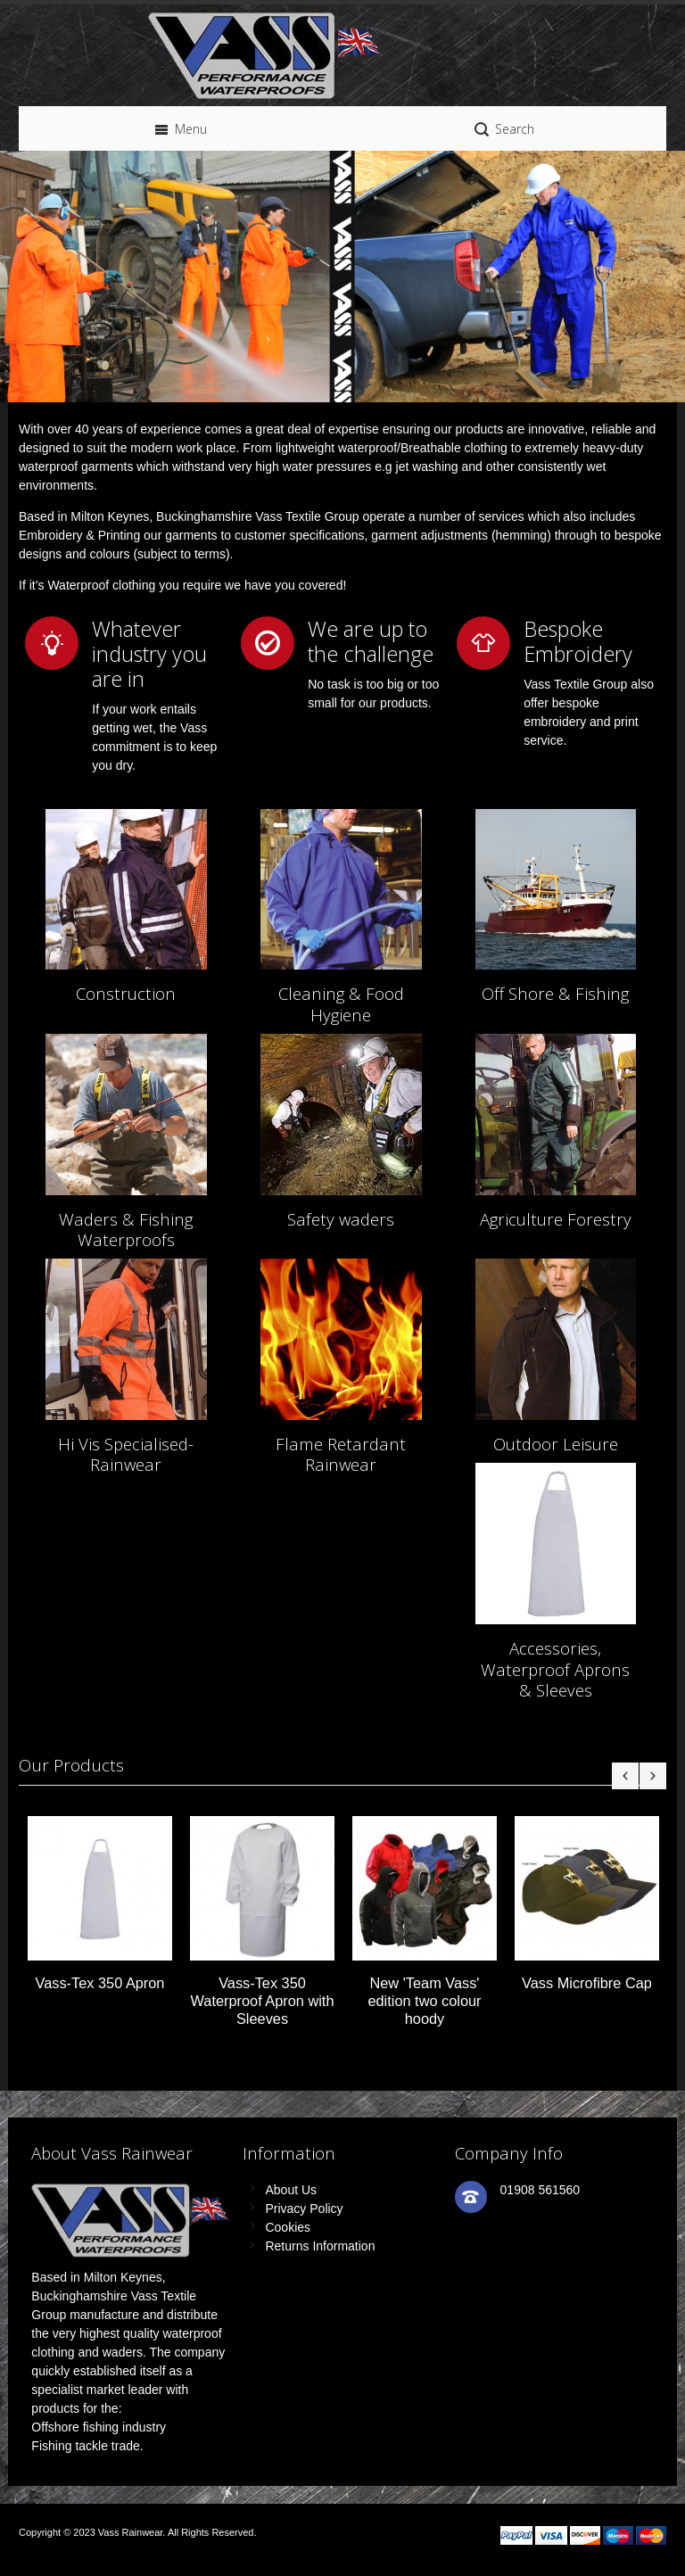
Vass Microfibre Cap (587, 1983)
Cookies (287, 2227)
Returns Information (320, 2246)
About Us (291, 2190)
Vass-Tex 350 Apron (100, 1983)
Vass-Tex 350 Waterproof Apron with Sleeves (262, 2001)
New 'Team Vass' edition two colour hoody (424, 2001)
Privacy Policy (303, 2208)
